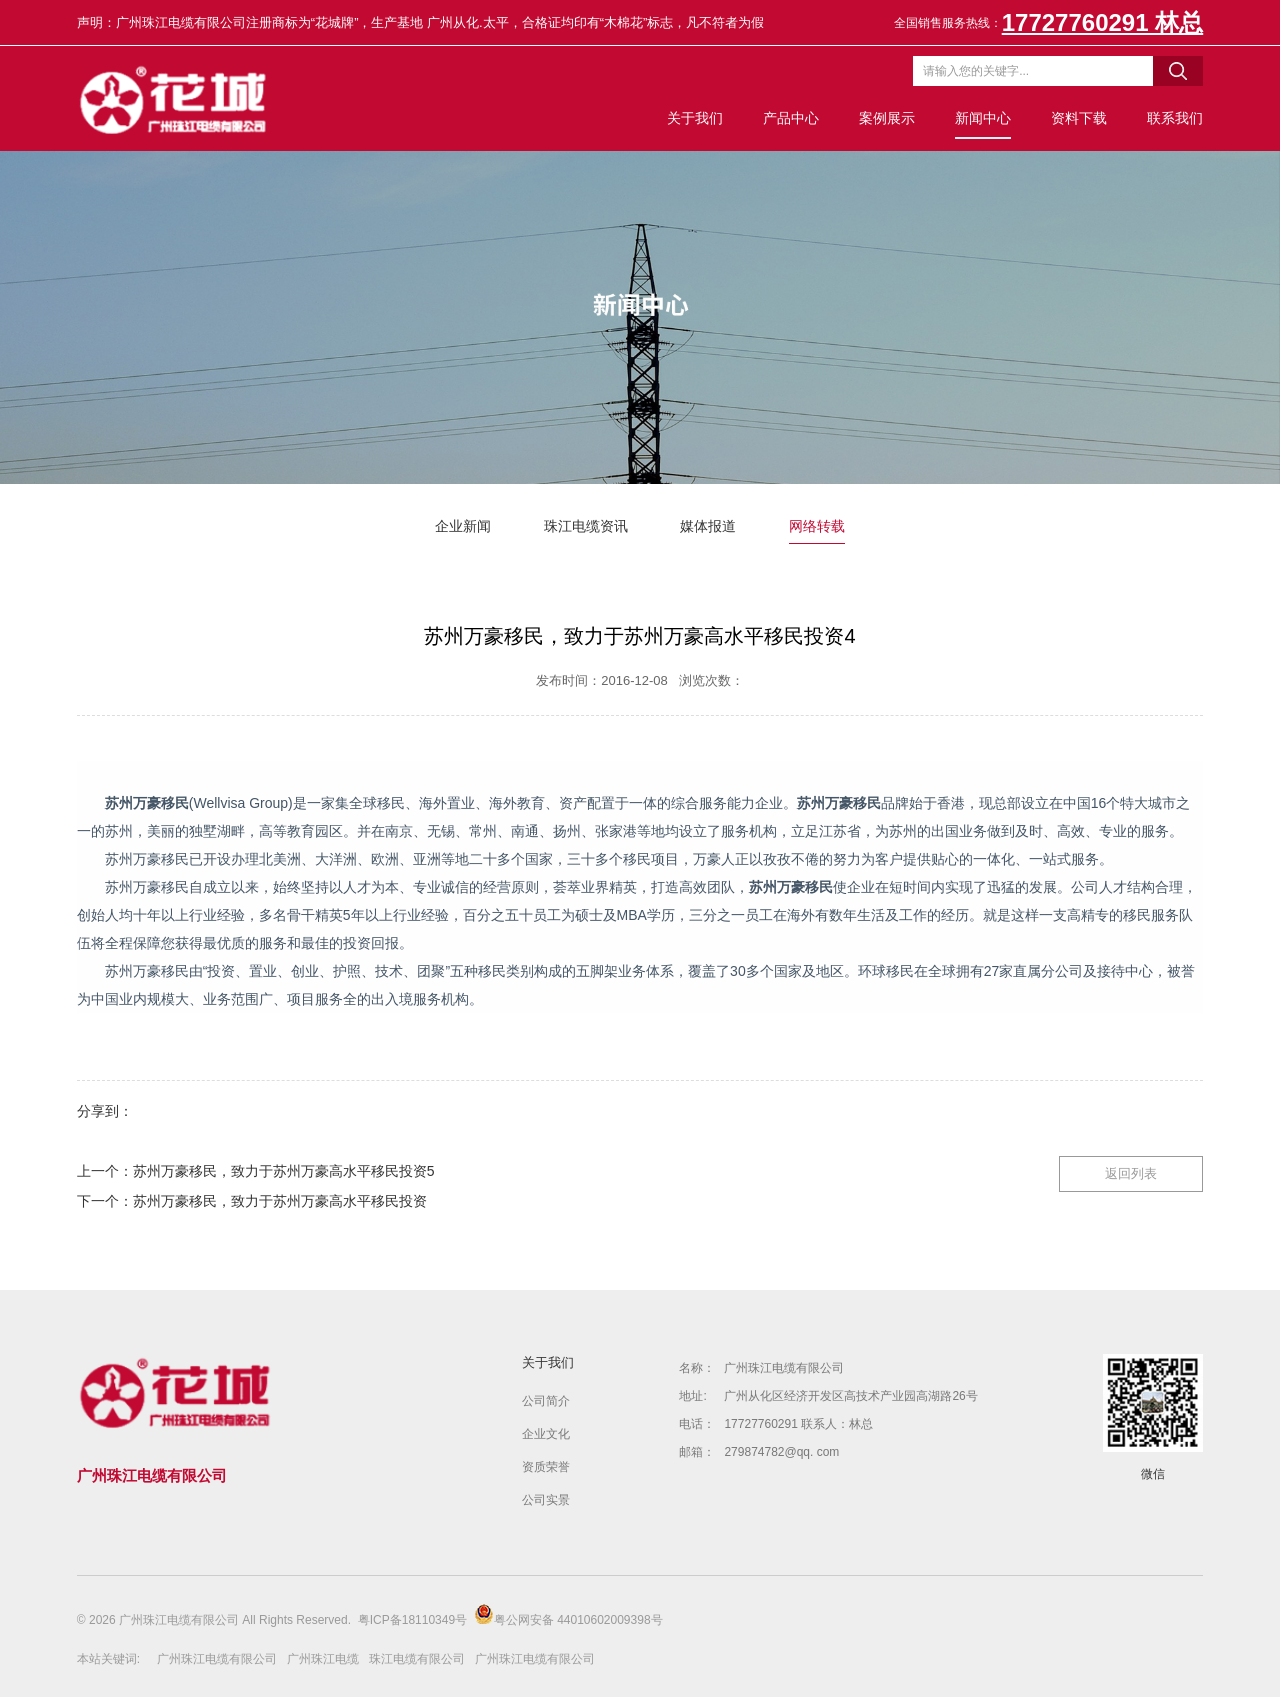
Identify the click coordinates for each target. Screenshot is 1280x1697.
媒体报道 (708, 526)
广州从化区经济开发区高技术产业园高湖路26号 (850, 1396)
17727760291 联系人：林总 (798, 1424)
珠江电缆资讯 (586, 526)
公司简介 (546, 1401)
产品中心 (791, 118)
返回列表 (1131, 1173)
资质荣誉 (546, 1467)
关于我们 (695, 118)
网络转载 (817, 526)
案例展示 (887, 118)
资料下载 (1079, 118)
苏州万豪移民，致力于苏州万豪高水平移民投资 (280, 1201)
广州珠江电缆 (323, 1659)
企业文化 (546, 1434)
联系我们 (1175, 118)
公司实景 (546, 1500)
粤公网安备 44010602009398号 (568, 1615)
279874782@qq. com (781, 1452)
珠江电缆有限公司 (417, 1659)
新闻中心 (983, 118)
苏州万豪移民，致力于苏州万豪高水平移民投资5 (284, 1171)
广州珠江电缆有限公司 (784, 1368)
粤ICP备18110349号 (412, 1620)
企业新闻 (463, 526)
